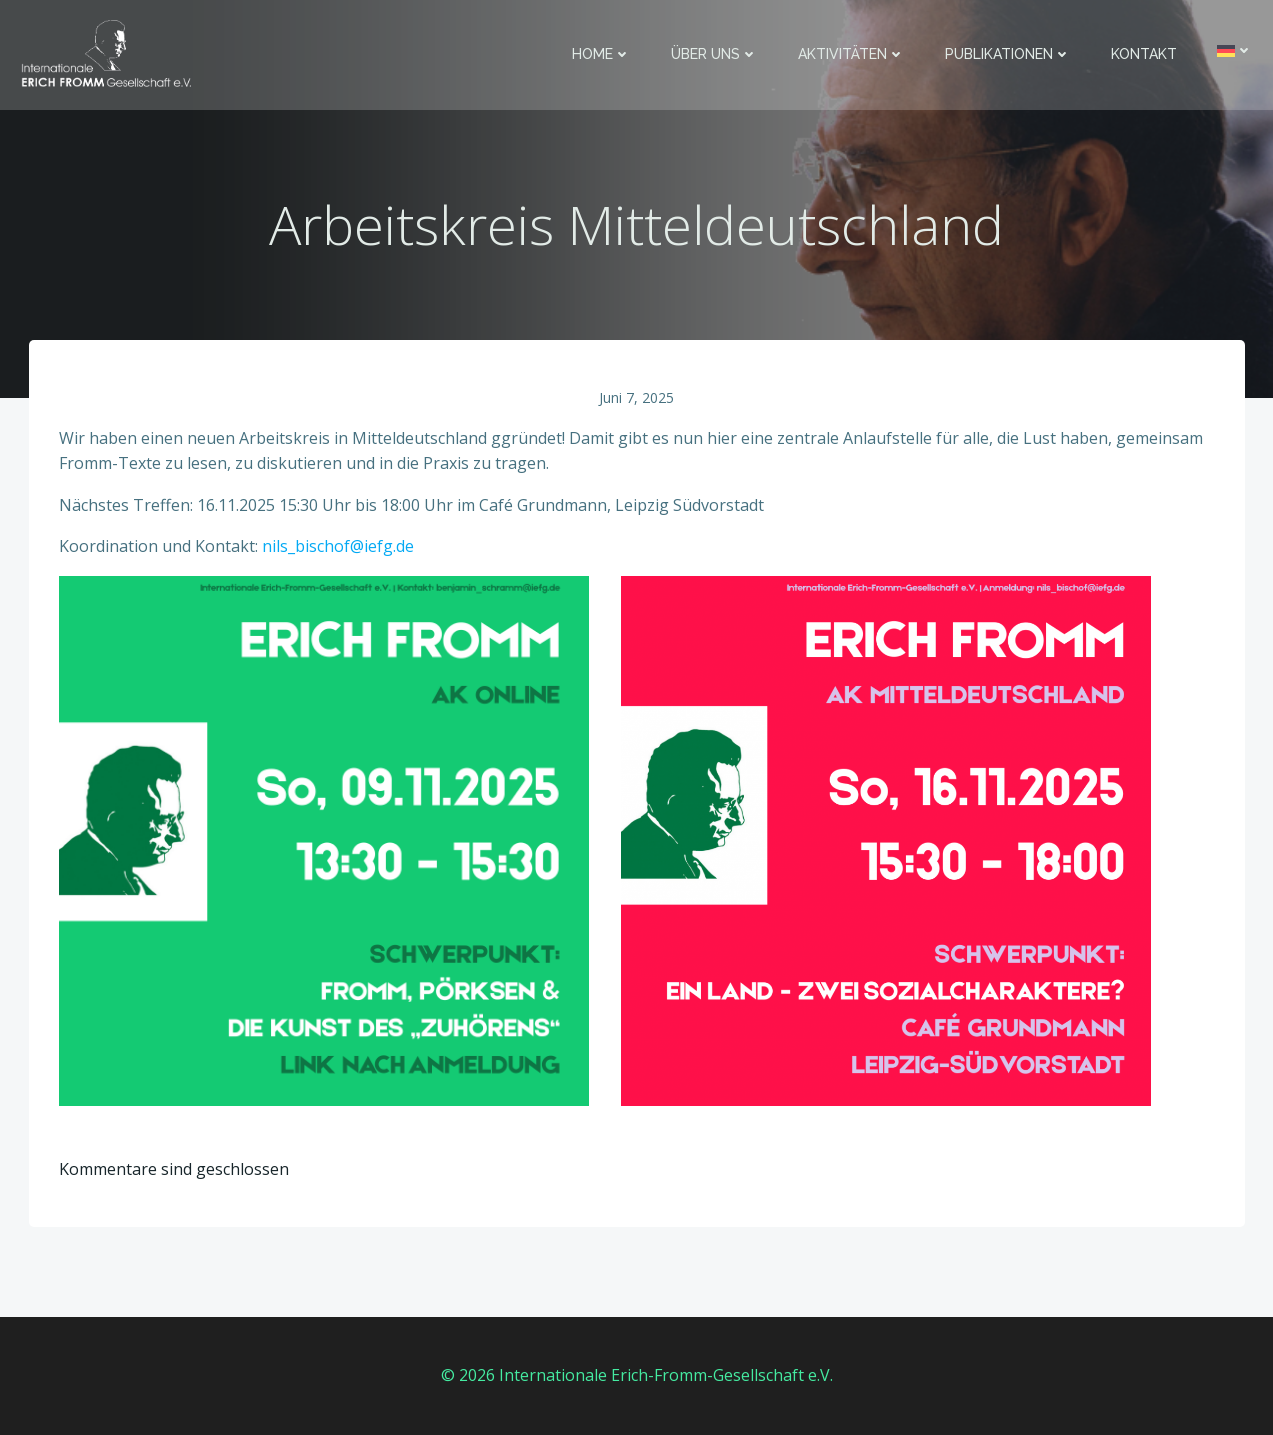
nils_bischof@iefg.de (338, 546)
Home (601, 54)
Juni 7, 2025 (636, 397)
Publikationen (1008, 54)
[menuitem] (1235, 50)
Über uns (714, 54)
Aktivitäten (851, 54)
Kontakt (1144, 54)
